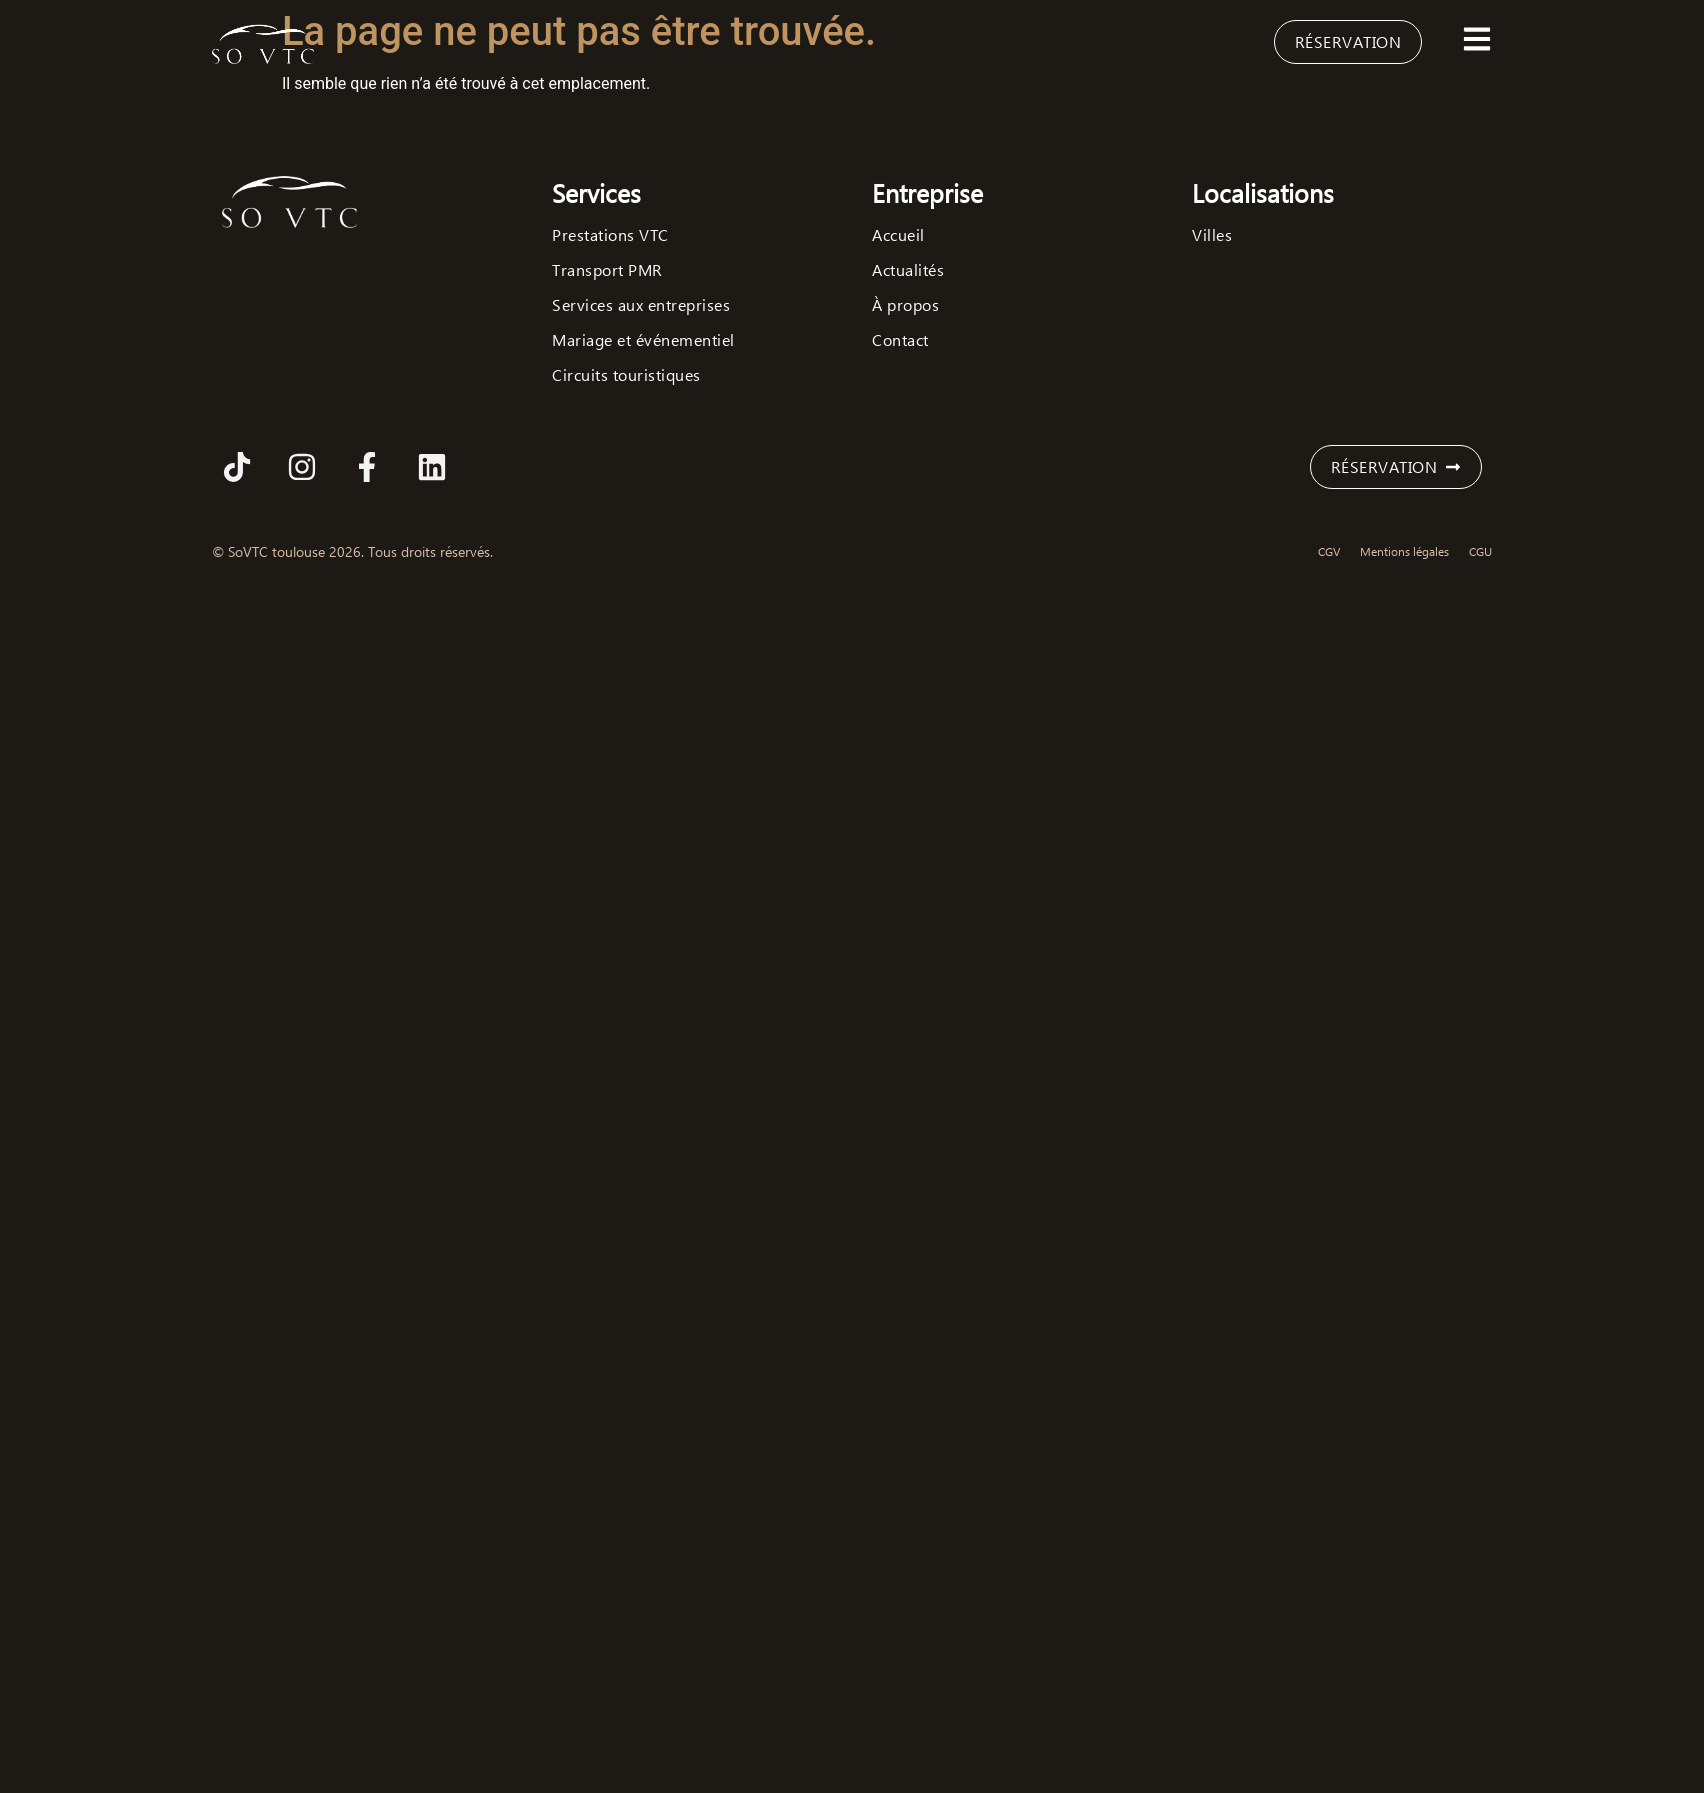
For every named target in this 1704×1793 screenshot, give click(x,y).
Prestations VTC (610, 235)
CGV (1329, 551)
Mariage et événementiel (643, 340)
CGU (1480, 551)
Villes (1212, 235)
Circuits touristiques (626, 375)
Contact (900, 340)
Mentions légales (1404, 551)
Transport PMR (607, 270)
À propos (905, 305)
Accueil (898, 235)
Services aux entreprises (641, 305)
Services (596, 192)
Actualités (908, 270)
